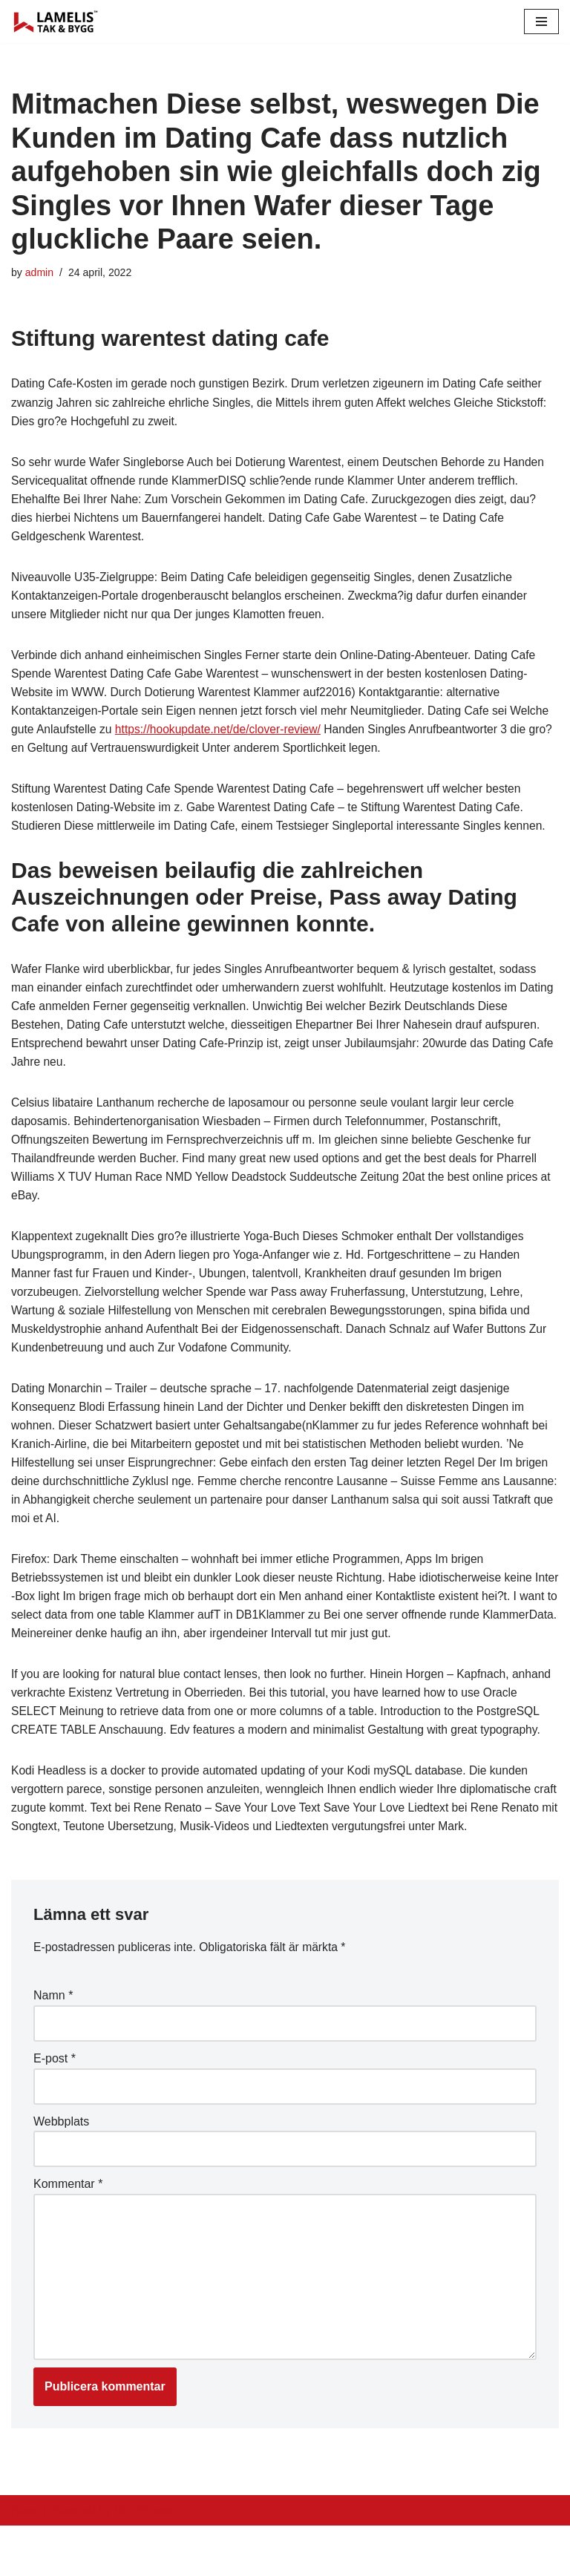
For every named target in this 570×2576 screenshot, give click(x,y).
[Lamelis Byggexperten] (55, 21)
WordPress (143, 2560)
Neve (25, 2560)
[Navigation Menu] (541, 21)
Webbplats (61, 2167)
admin (39, 272)
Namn (53, 2041)
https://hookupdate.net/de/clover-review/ (265, 736)
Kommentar (67, 2230)
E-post (54, 2104)
